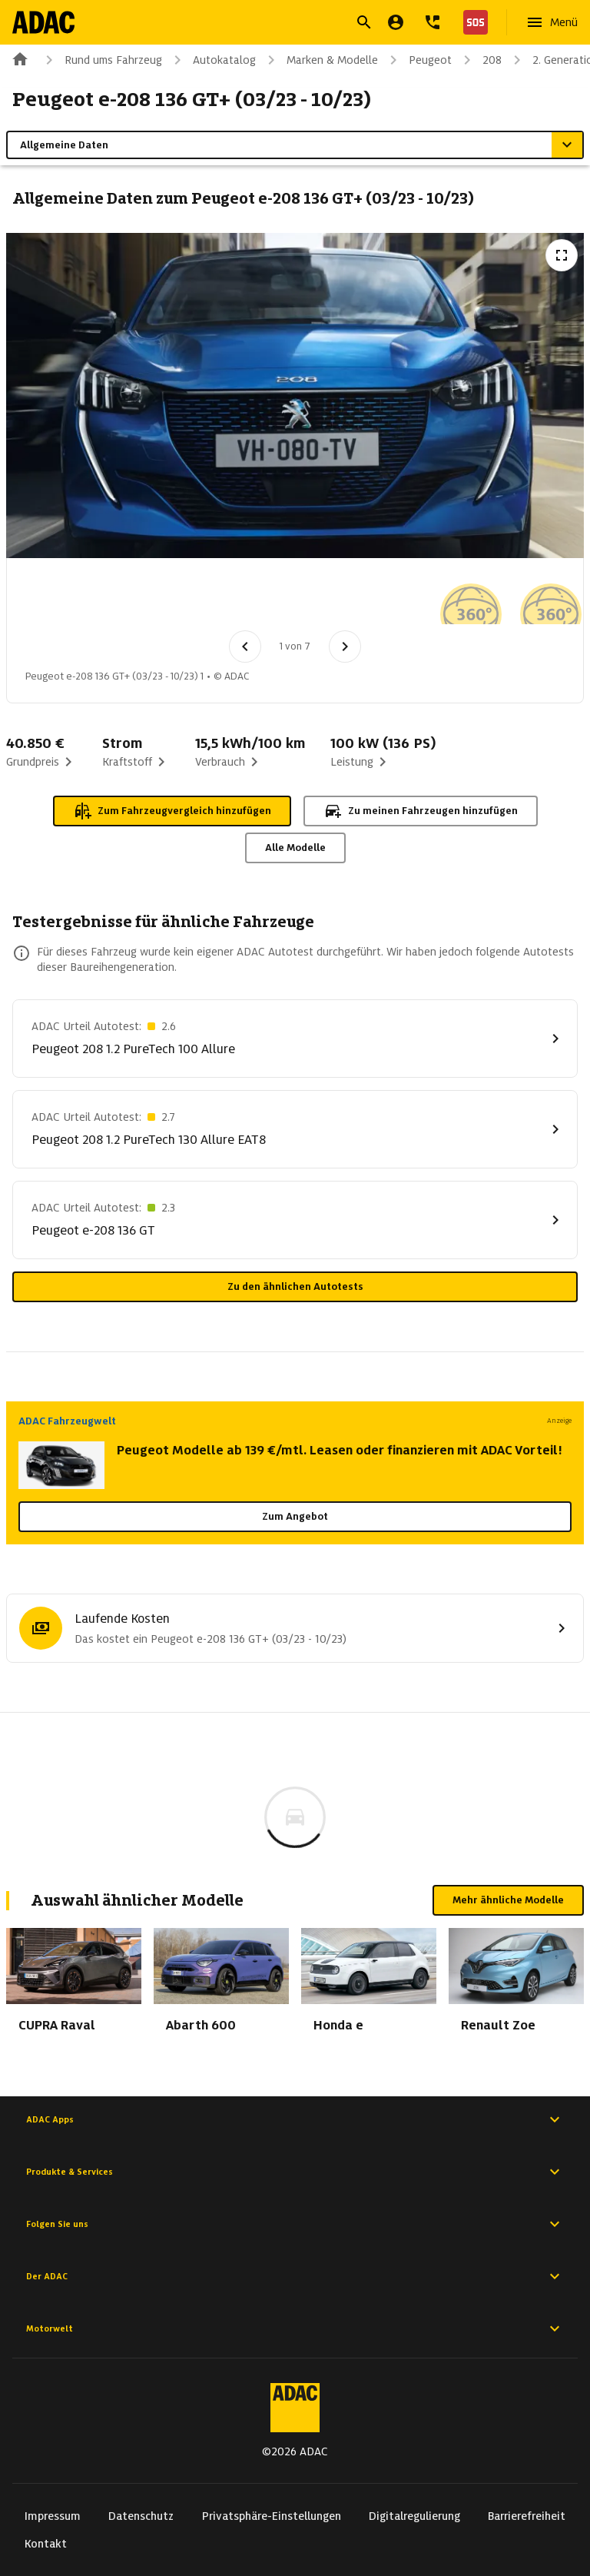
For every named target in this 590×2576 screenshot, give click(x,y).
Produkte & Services (295, 2171)
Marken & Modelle (320, 60)
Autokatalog (212, 60)
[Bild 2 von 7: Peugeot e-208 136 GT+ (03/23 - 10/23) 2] (136, 599)
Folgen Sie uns (295, 2224)
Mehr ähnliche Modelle (508, 1899)
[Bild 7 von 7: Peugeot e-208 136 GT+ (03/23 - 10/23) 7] (535, 599)
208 (480, 60)
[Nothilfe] (472, 22)
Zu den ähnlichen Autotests (295, 1286)
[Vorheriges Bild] (245, 646)
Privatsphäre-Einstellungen (271, 2516)
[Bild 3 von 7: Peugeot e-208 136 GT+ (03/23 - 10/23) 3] (216, 599)
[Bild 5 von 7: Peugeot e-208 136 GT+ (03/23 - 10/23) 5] (376, 599)
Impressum (53, 2516)
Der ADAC (295, 2276)
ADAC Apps (295, 2119)
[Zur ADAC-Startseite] (43, 22)
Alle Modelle (295, 847)
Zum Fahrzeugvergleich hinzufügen (172, 811)
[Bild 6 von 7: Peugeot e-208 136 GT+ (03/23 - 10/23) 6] (455, 599)
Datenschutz (141, 2516)
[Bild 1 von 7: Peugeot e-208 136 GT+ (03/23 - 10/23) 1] (56, 599)
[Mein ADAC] (395, 22)
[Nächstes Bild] (345, 646)
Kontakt (46, 2544)
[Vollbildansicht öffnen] (561, 255)
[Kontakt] (432, 22)
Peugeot (418, 60)
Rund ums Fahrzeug (101, 60)
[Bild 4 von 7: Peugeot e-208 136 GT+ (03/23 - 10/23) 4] (296, 599)
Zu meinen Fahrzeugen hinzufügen (420, 811)
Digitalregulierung (414, 2516)
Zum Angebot (295, 1516)
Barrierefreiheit (526, 2516)
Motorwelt (295, 2328)
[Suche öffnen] (364, 22)
